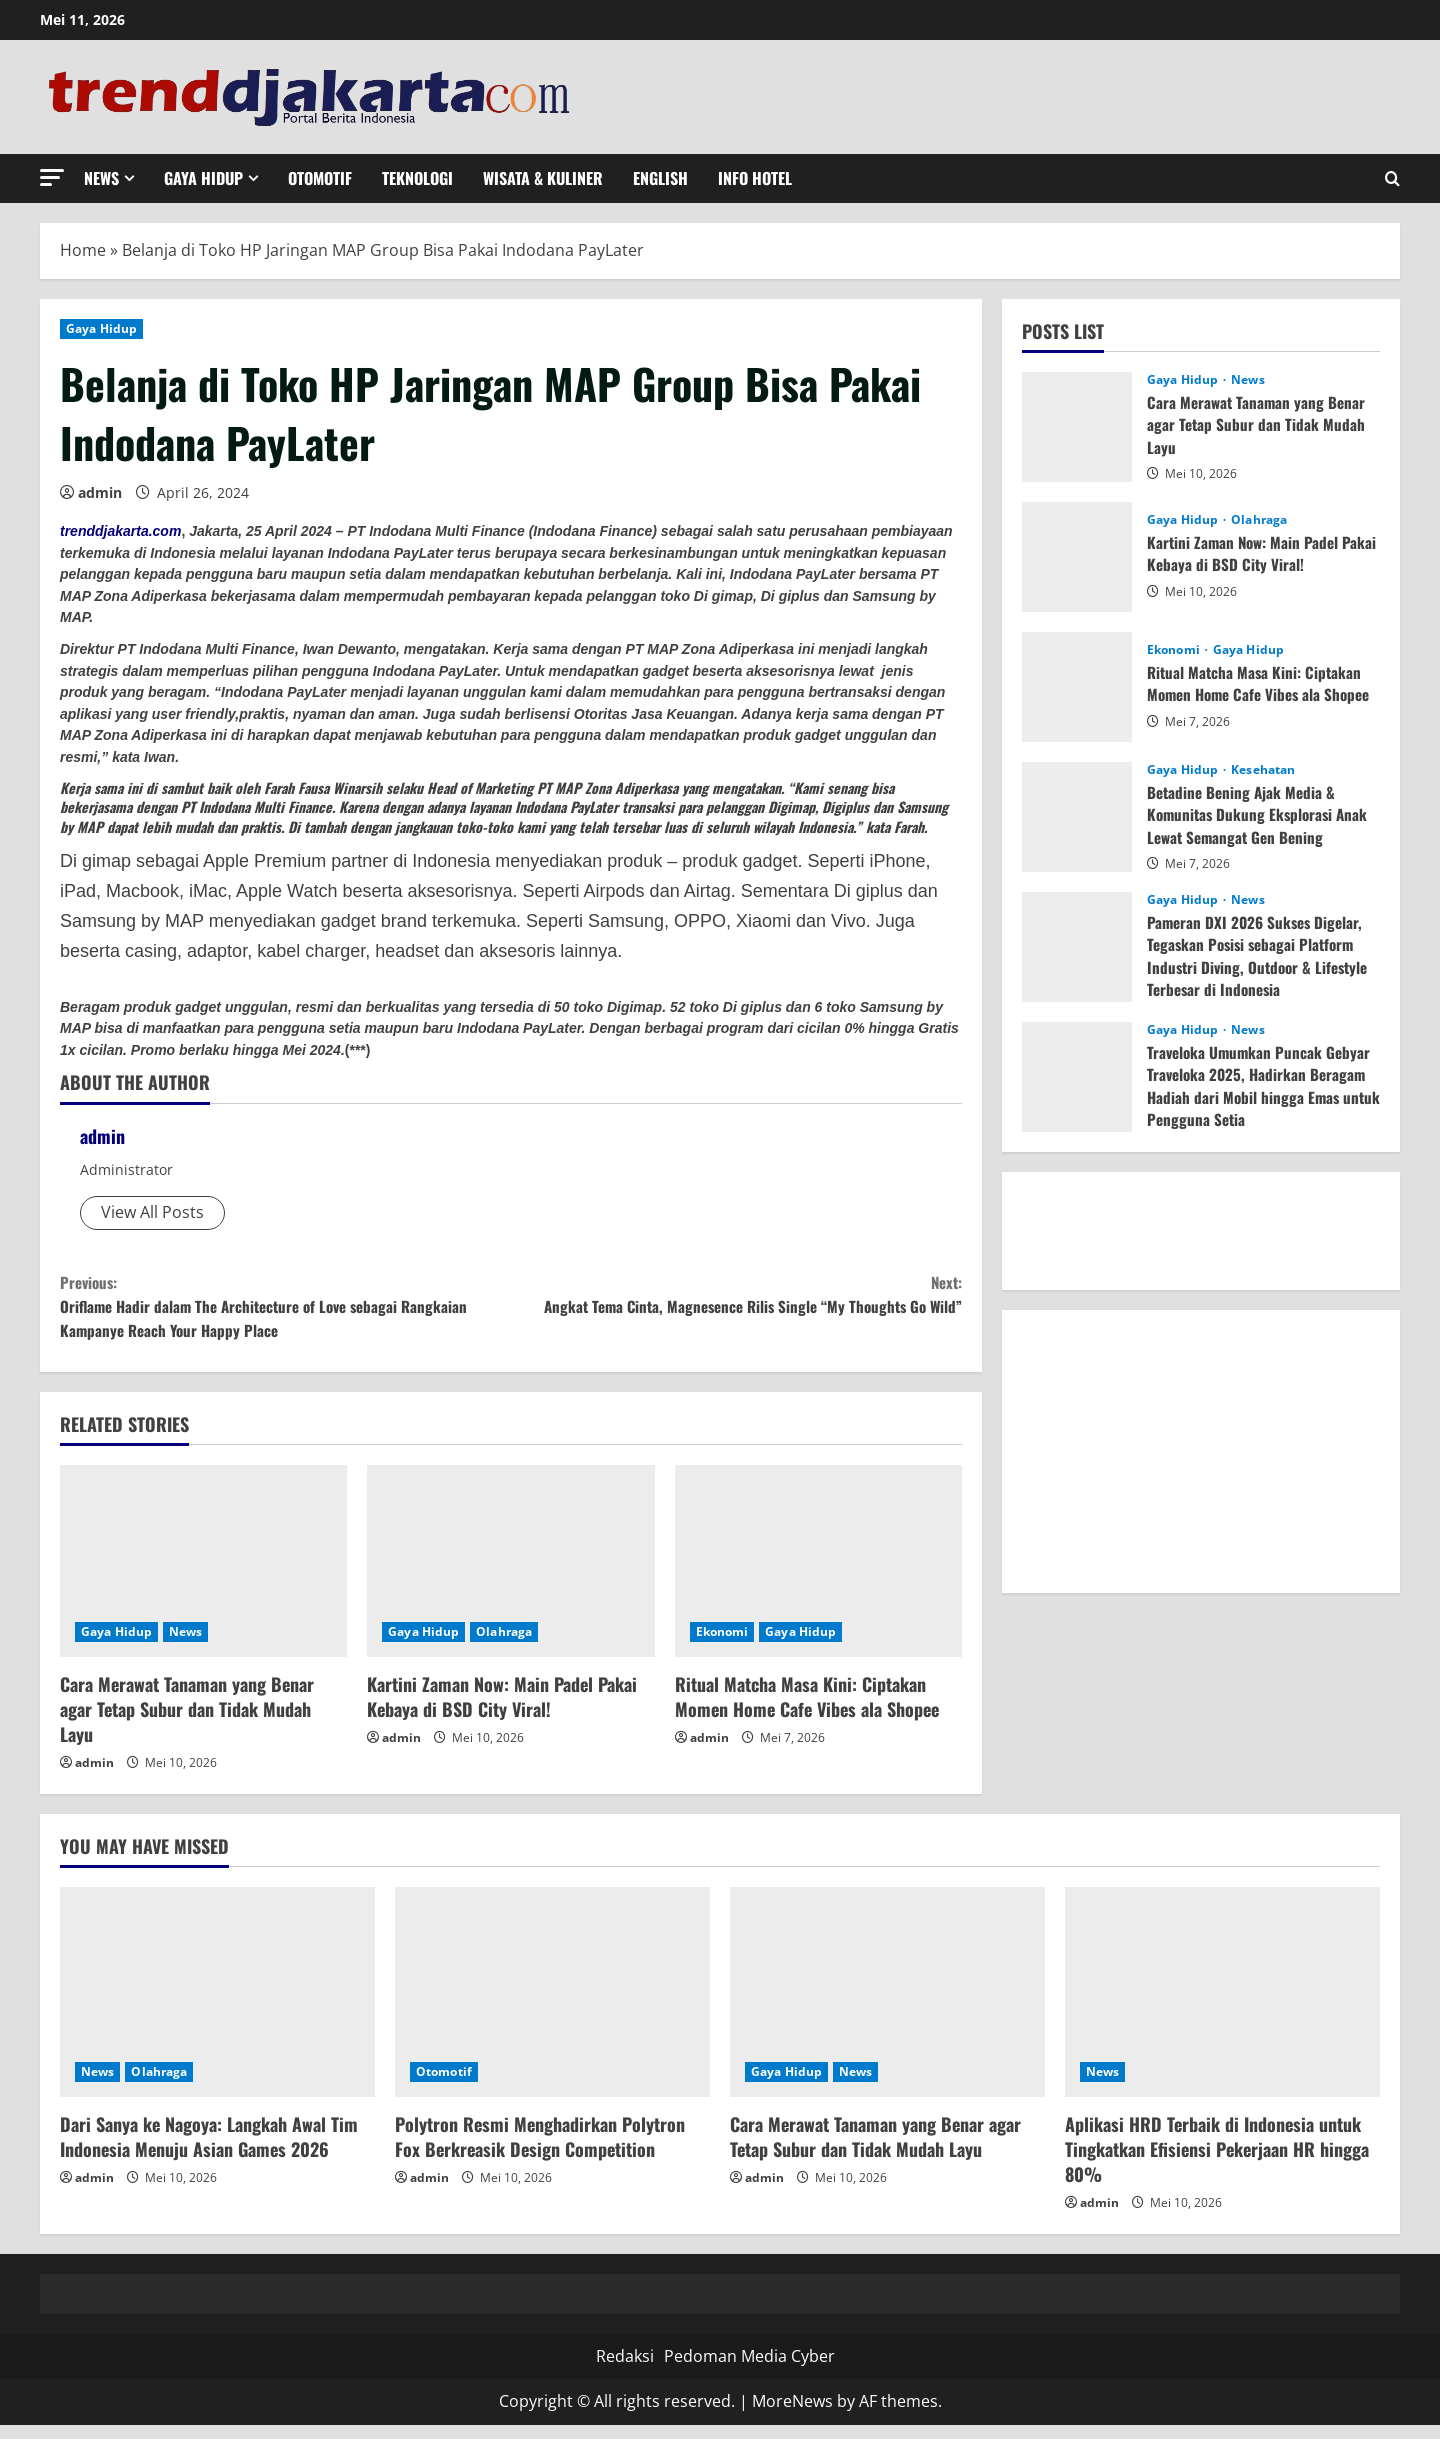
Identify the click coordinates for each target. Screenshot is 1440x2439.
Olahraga (504, 1645)
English (660, 178)
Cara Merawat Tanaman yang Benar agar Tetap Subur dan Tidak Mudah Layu (187, 1723)
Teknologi (417, 178)
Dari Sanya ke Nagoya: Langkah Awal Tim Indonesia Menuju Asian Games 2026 (209, 2150)
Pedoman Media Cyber (749, 2370)
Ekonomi (722, 1645)
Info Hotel (755, 178)
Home (83, 250)
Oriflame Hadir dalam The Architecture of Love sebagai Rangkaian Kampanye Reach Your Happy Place (285, 1312)
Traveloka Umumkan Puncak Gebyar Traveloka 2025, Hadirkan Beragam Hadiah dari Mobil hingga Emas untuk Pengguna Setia (1261, 1085)
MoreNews (792, 2416)
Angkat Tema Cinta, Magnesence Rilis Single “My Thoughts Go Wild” (736, 1312)
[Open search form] (1392, 178)
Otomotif (320, 178)
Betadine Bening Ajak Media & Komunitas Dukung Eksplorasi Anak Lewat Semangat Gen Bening (1261, 814)
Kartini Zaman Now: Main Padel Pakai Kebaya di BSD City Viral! (502, 1710)
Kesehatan (1263, 770)
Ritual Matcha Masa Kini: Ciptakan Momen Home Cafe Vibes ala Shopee (807, 1710)
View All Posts (152, 1212)
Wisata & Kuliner (543, 178)
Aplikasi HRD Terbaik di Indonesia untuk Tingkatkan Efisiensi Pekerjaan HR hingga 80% (1217, 2163)
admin (100, 492)
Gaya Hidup (203, 178)
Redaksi (625, 2370)
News (101, 178)
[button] (52, 177)
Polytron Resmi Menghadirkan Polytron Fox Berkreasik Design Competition (540, 2150)
